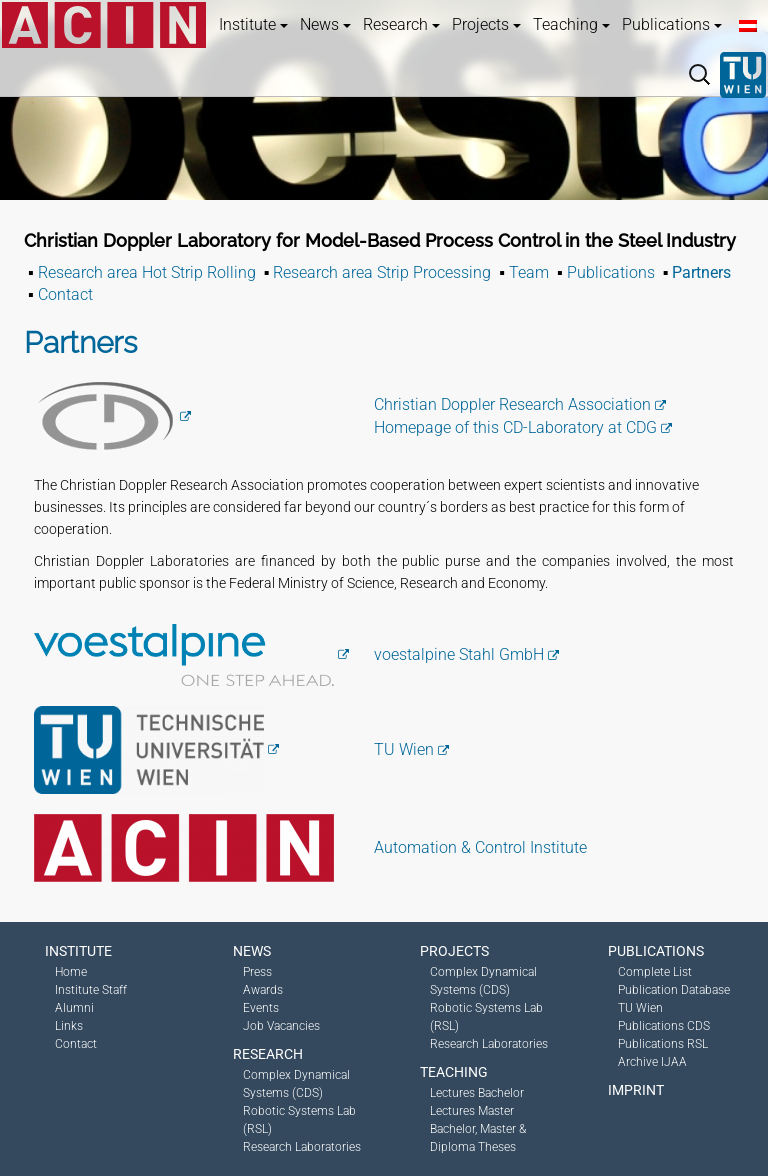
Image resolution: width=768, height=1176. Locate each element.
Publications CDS (664, 1026)
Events (261, 1008)
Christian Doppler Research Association (512, 404)
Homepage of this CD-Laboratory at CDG (515, 427)
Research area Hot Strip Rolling (147, 272)
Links (69, 1026)
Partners (701, 272)
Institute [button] (253, 24)
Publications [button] (672, 24)
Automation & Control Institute (480, 847)
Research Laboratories (302, 1147)
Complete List (655, 972)
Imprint (636, 1090)
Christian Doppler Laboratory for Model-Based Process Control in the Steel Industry (380, 240)
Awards (263, 990)
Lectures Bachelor (477, 1093)
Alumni (74, 1008)
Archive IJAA (652, 1062)
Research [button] (401, 24)
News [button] (325, 24)
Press (257, 972)
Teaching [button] (571, 24)
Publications (611, 272)
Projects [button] (486, 24)
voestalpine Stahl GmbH (459, 654)
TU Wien (404, 749)
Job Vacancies (281, 1026)
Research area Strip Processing (382, 272)
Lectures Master (472, 1111)
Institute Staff (91, 990)
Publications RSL (663, 1044)
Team (529, 272)
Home (71, 972)
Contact (65, 294)
